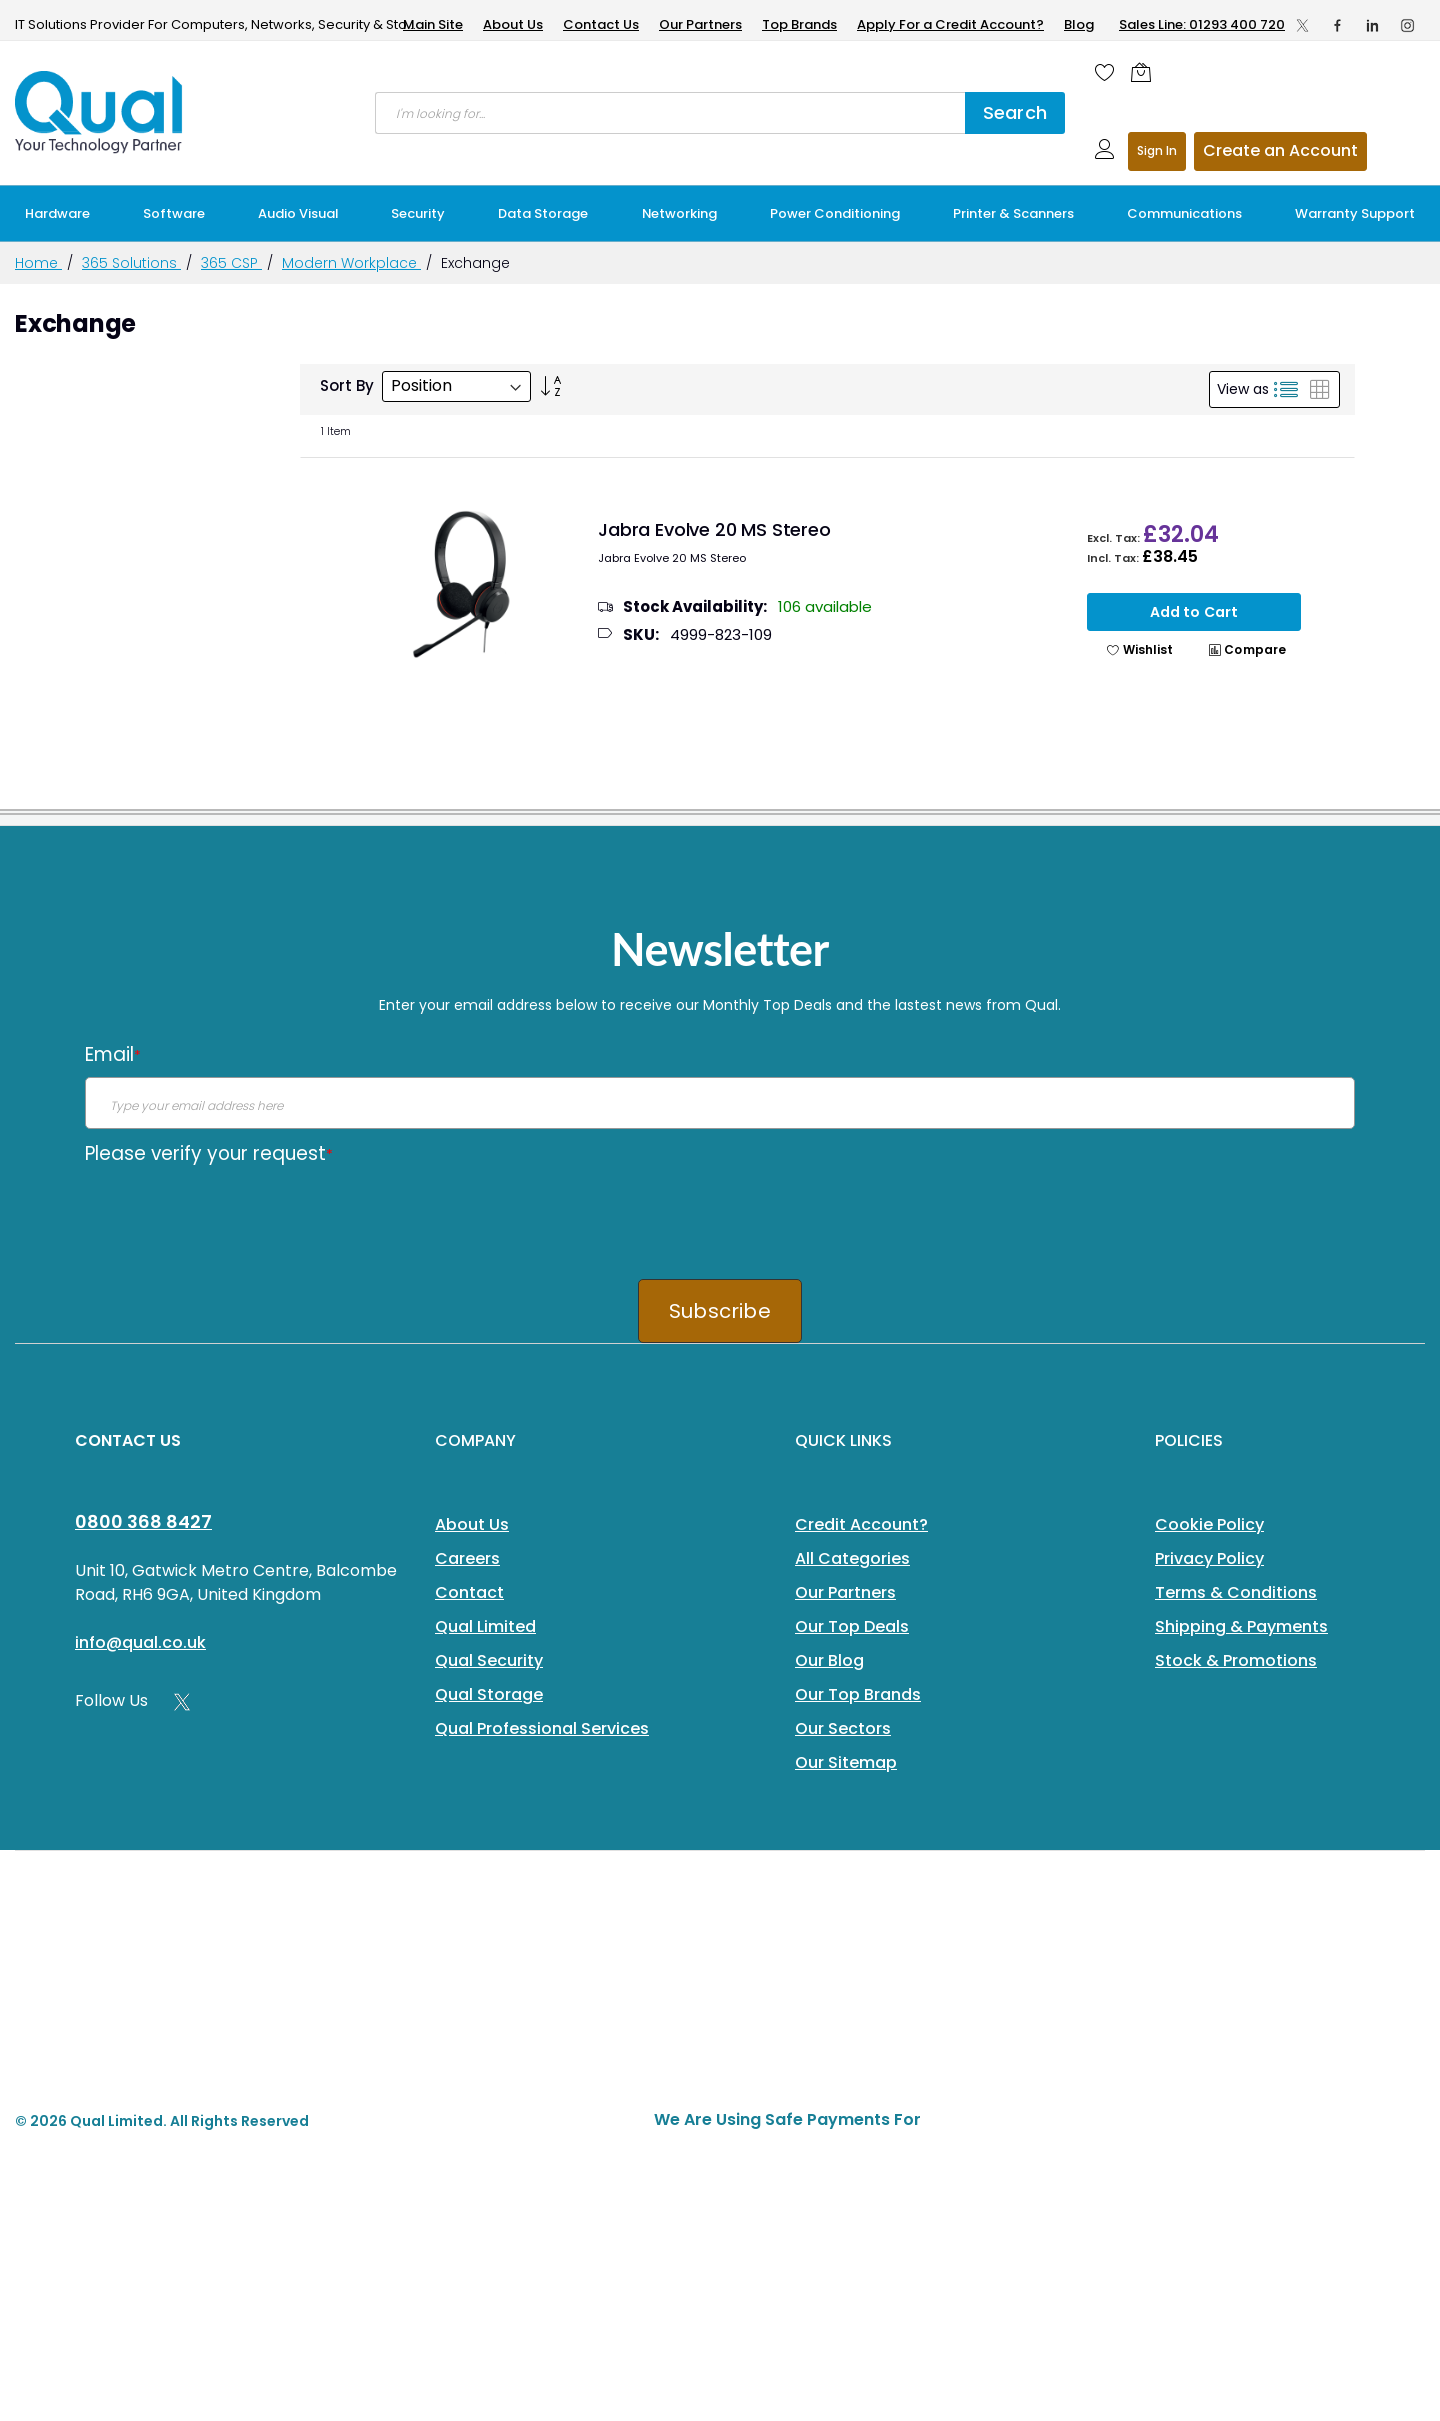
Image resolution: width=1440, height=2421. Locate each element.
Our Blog (829, 1660)
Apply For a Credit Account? (950, 24)
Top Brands (799, 24)
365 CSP (231, 263)
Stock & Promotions (1236, 1660)
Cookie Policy (1209, 1524)
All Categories (852, 1558)
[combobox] (670, 113)
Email (113, 1054)
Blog (1079, 24)
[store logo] (100, 112)
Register (1280, 151)
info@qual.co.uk (140, 1642)
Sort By (347, 385)
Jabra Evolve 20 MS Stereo (714, 529)
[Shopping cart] (1146, 72)
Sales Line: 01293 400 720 (1202, 24)
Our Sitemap (846, 1762)
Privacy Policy (1209, 1558)
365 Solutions (131, 263)
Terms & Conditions (1236, 1592)
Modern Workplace (351, 263)
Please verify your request (209, 1153)
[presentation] (237, 1215)
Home (38, 263)
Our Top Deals (852, 1626)
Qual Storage (489, 1694)
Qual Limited (485, 1626)
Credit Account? (861, 1524)
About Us (513, 24)
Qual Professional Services (542, 1728)
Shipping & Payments (1241, 1626)
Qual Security (489, 1660)
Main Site (433, 24)
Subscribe (720, 1311)
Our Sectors (843, 1728)
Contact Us (601, 24)
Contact (469, 1592)
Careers (467, 1558)
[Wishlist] (1105, 72)
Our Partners (700, 24)
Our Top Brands (858, 1694)
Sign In (1157, 150)
